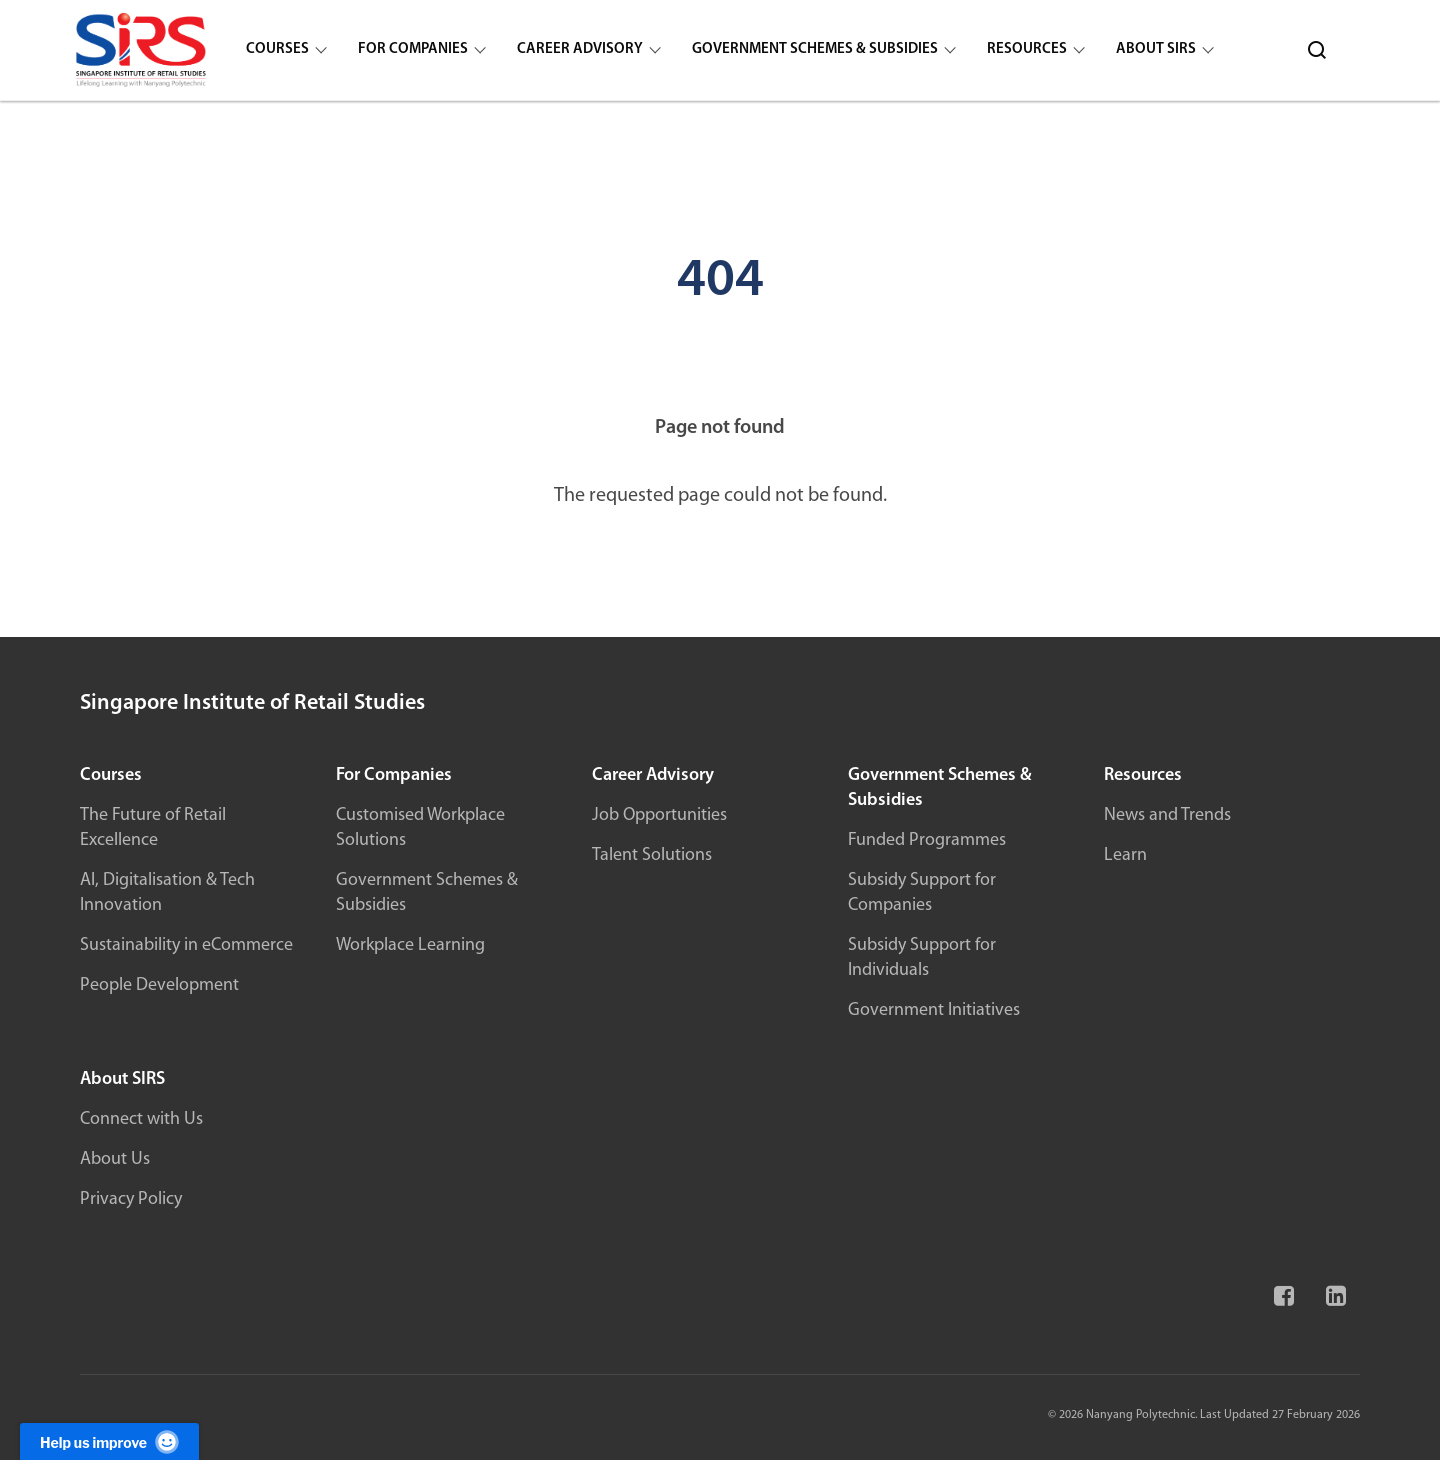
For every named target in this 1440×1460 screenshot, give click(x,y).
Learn (1125, 855)
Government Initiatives (934, 1010)
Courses (277, 49)
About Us (115, 1159)
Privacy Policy (131, 1199)
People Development (159, 985)
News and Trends (1167, 815)
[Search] (1317, 50)
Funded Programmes (927, 840)
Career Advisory (580, 49)
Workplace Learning (410, 945)
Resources (1027, 49)
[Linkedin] (1334, 1305)
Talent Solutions (652, 855)
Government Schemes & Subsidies (815, 49)
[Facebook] (1282, 1305)
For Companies (413, 49)
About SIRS (1156, 49)
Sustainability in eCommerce (186, 945)
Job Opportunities (659, 815)
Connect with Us (141, 1119)
